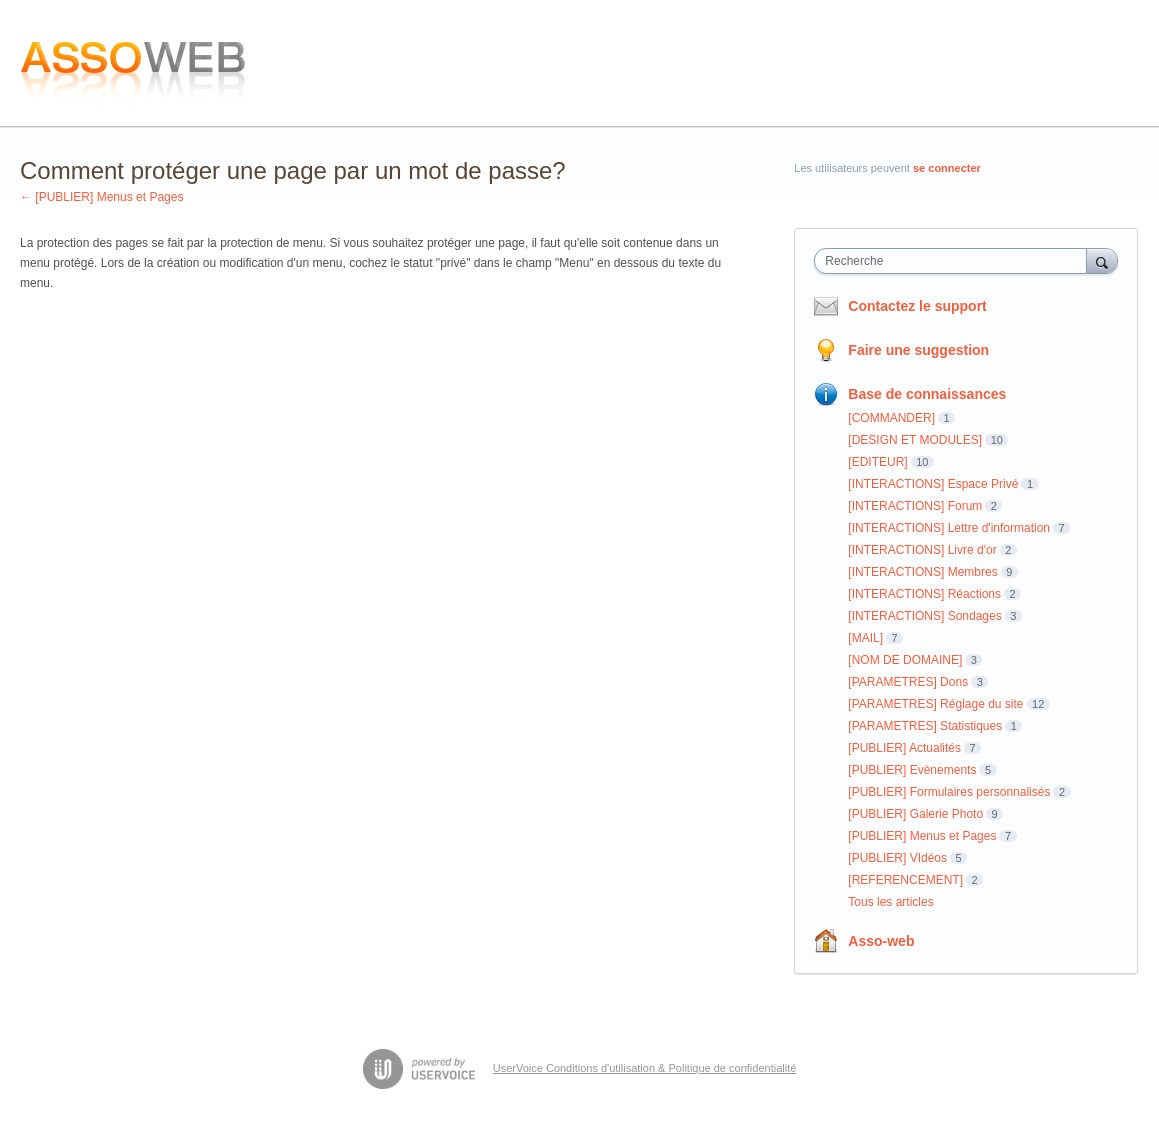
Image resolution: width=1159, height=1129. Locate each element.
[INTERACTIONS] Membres (922, 572)
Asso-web (881, 941)
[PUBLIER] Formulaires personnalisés (949, 792)
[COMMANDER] (891, 418)
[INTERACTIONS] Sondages (924, 616)
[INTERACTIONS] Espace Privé (933, 484)
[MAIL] (865, 638)
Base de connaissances (927, 394)
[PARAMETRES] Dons (908, 682)
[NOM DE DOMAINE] (905, 660)
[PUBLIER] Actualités (904, 748)
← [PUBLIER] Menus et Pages (101, 197)
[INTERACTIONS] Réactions (924, 594)
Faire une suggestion (918, 350)
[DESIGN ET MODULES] (915, 440)
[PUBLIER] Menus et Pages (922, 836)
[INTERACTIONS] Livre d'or (922, 550)
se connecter (947, 168)
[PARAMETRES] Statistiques (925, 726)
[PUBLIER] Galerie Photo (915, 814)
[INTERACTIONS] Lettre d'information (949, 528)
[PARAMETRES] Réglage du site (935, 704)
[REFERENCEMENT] (905, 880)
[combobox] (955, 261)
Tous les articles (890, 902)
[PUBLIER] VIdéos (897, 858)
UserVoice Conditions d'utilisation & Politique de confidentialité (645, 1068)
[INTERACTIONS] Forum (915, 506)
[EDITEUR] (877, 462)
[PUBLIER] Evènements (912, 770)
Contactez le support (917, 306)
